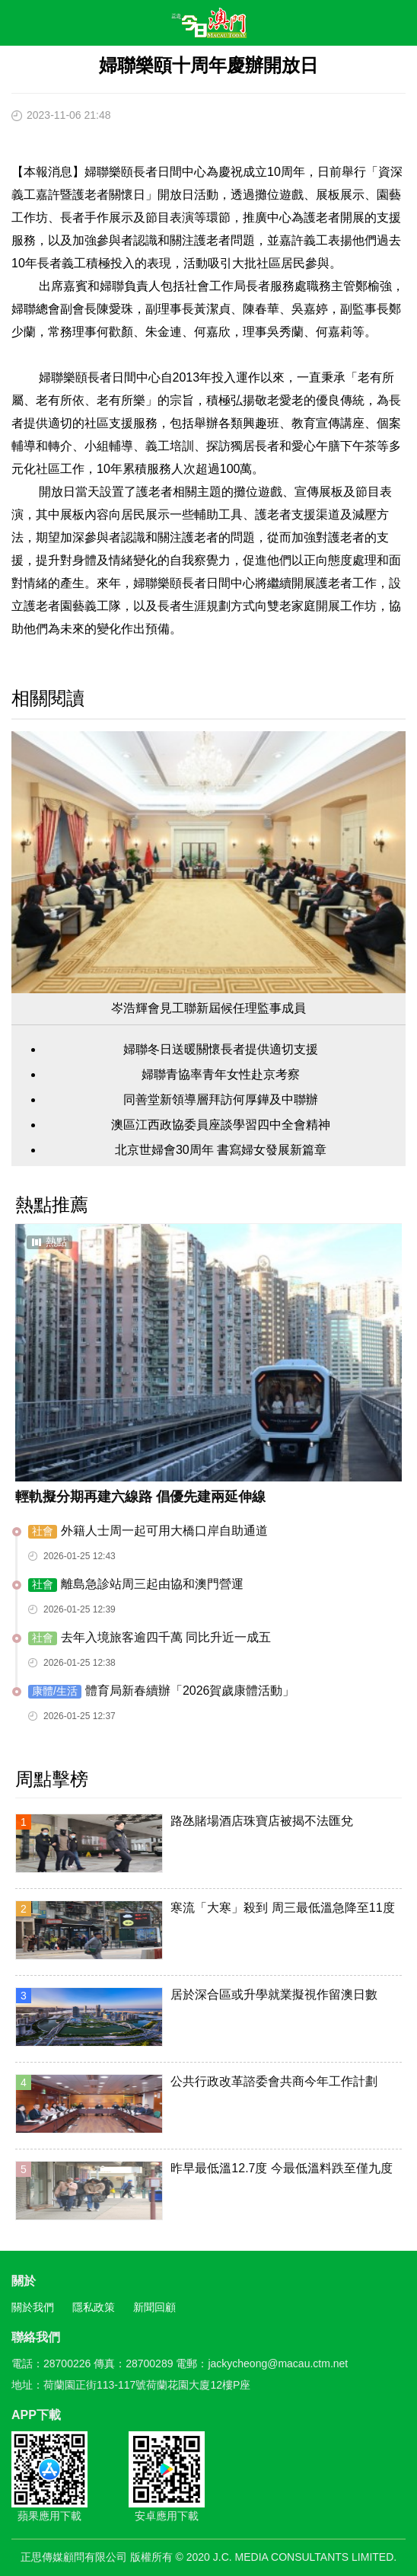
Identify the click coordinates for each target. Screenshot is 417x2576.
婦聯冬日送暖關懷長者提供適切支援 (220, 1049)
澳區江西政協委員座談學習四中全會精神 (220, 1124)
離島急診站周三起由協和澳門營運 (136, 1584)
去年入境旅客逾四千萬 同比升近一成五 (149, 1638)
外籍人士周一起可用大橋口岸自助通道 (148, 1531)
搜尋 (360, 26)
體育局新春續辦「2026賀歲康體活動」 (161, 1691)
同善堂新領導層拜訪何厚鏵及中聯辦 (220, 1099)
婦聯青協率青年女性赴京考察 (221, 1074)
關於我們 (32, 2307)
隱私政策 (93, 2307)
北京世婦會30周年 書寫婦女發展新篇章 (220, 1149)
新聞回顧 (154, 2307)
